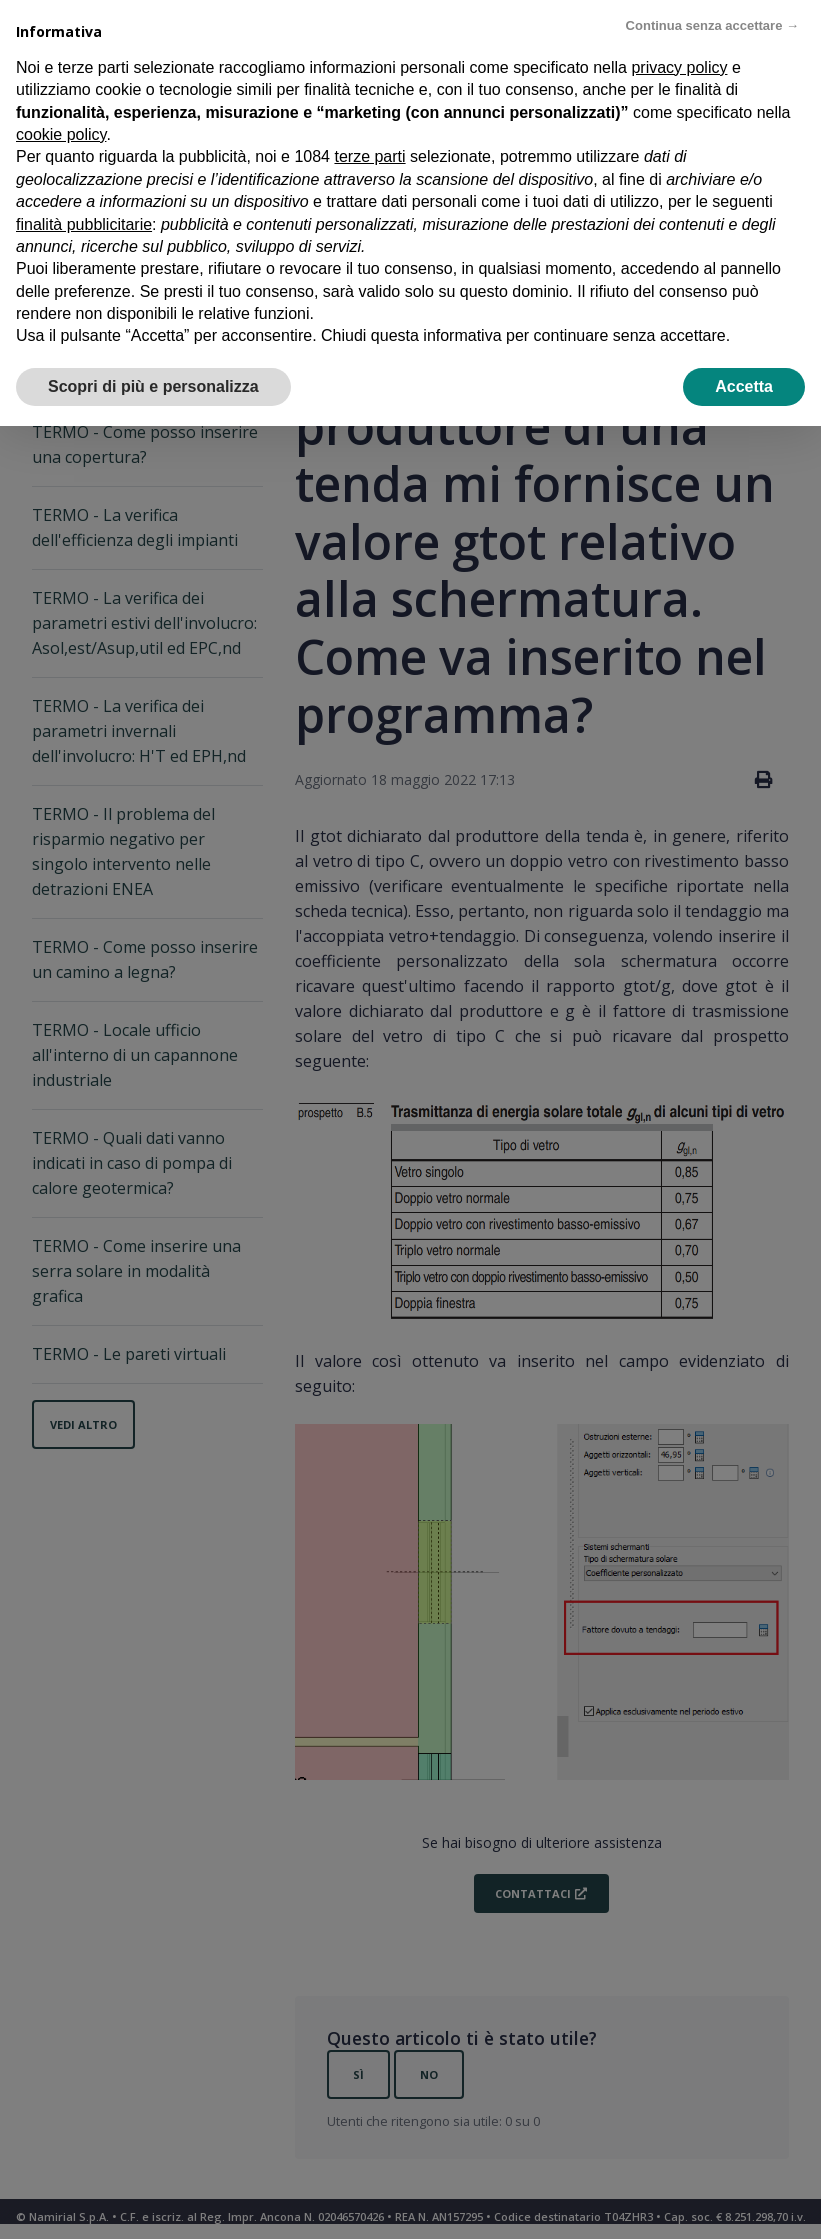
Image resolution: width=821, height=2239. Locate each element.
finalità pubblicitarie (84, 224)
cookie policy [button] (61, 134)
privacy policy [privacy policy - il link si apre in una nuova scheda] (679, 67)
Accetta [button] (744, 386)
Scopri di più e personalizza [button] (153, 386)
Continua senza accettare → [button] (712, 25)
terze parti (369, 156)
